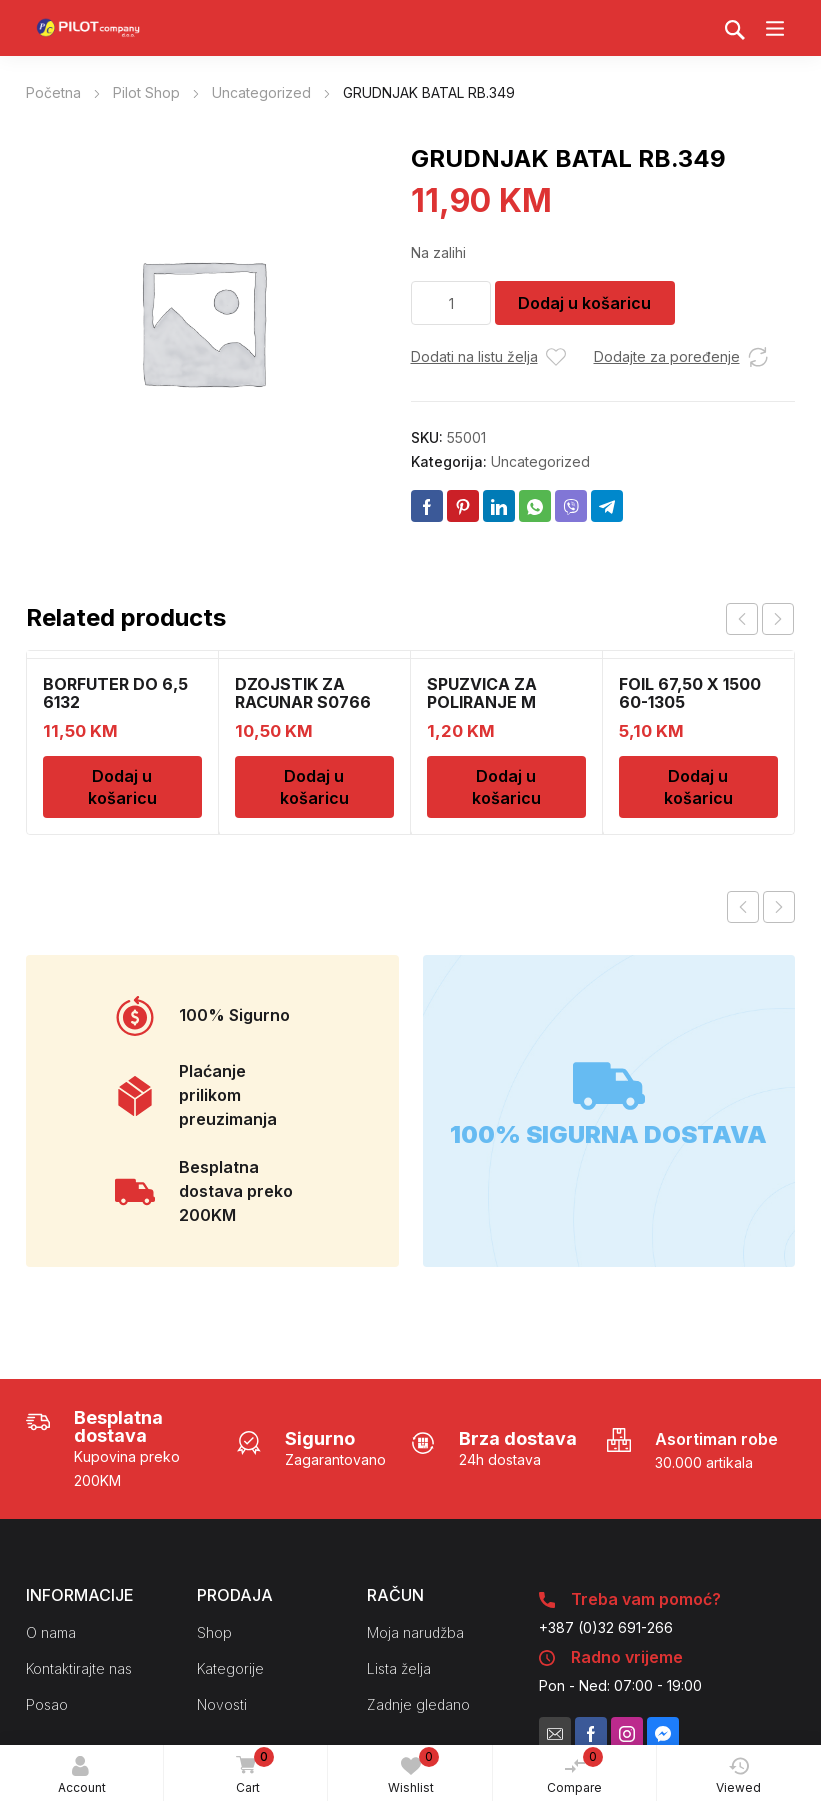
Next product (779, 907)
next (778, 619)
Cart (252, 1772)
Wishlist (413, 1771)
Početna (53, 92)
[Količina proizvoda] (451, 303)
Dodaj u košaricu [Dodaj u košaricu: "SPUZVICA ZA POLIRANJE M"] (506, 787)
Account (82, 1775)
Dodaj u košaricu (584, 303)
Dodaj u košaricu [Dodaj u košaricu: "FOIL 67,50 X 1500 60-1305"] (698, 787)
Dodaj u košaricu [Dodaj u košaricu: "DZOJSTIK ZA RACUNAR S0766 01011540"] (314, 787)
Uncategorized (261, 92)
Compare (575, 1771)
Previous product (743, 907)
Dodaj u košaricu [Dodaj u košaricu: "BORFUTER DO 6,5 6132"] (122, 787)
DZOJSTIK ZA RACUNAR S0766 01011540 (303, 702)
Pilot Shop (146, 92)
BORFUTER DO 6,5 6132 (115, 693)
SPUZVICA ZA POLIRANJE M (482, 693)
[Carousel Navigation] (760, 619)
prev (742, 619)
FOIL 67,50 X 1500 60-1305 (690, 693)
